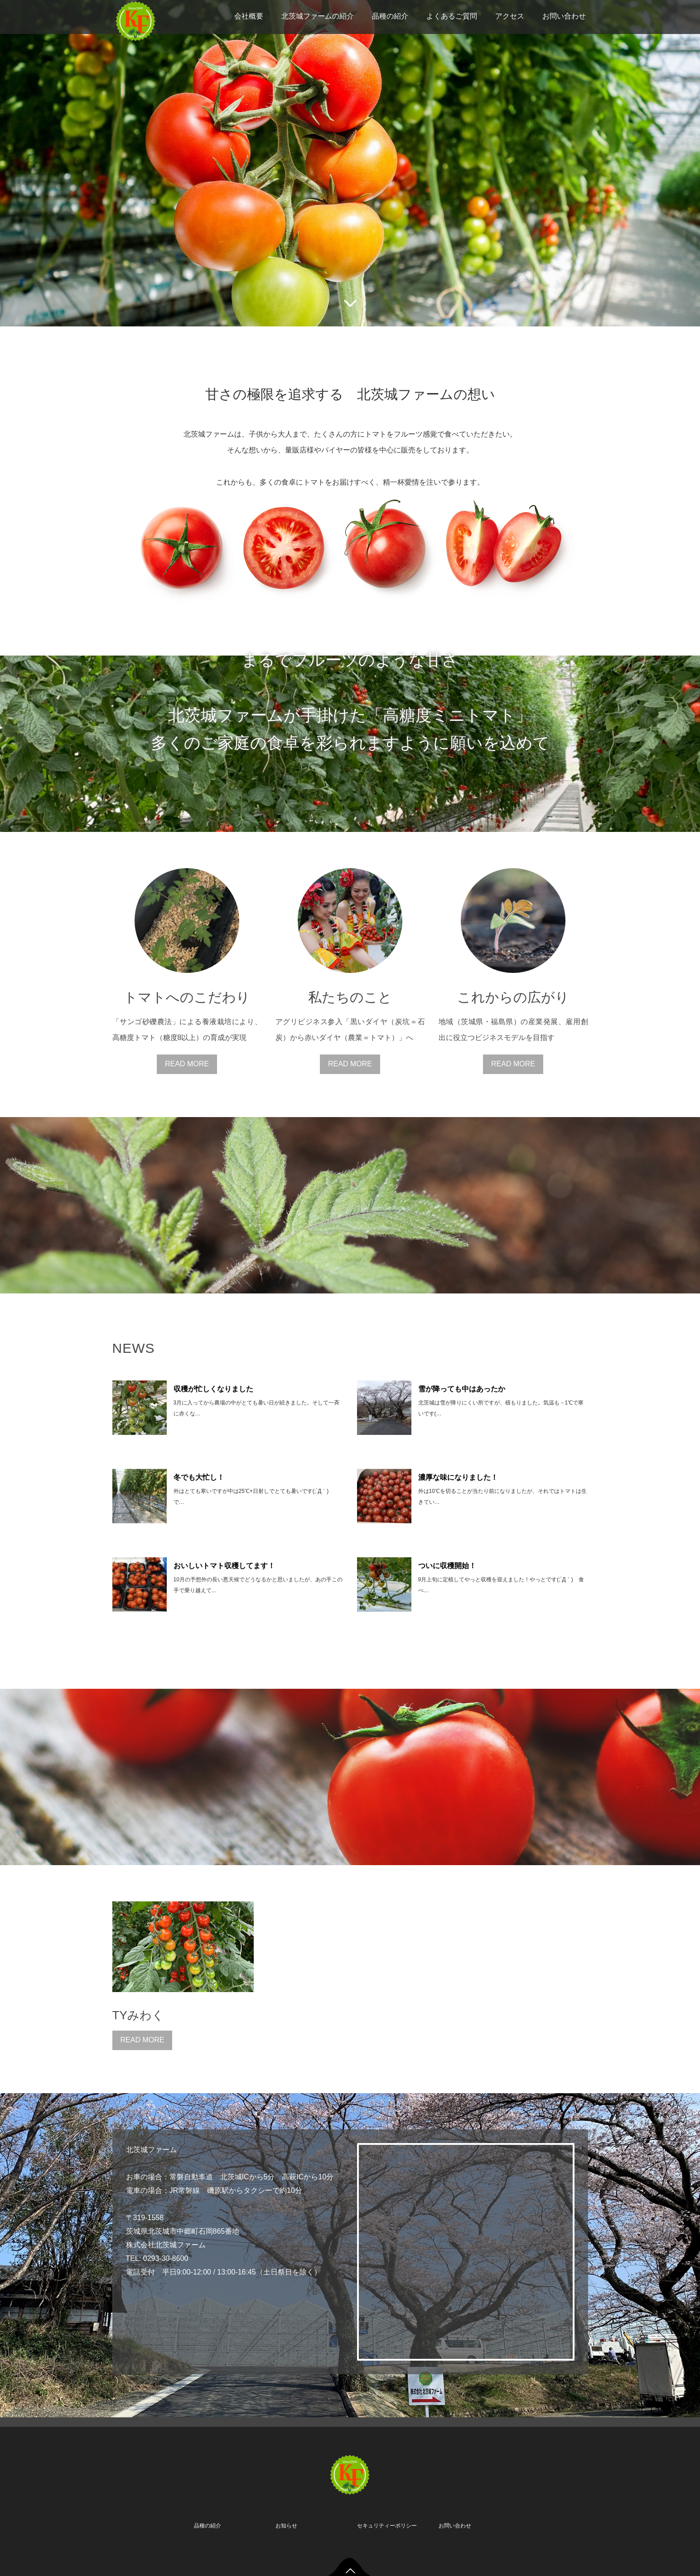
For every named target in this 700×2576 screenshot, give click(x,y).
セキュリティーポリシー (387, 2526)
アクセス (509, 16)
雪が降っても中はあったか (461, 1389)
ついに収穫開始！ (447, 1566)
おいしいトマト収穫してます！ (224, 1566)
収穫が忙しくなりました (213, 1389)
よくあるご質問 (451, 16)
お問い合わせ (564, 16)
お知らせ (286, 2526)
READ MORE (187, 1064)
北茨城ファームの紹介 (317, 16)
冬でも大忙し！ (199, 1477)
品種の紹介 (390, 16)
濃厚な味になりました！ (458, 1477)
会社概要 (248, 16)
